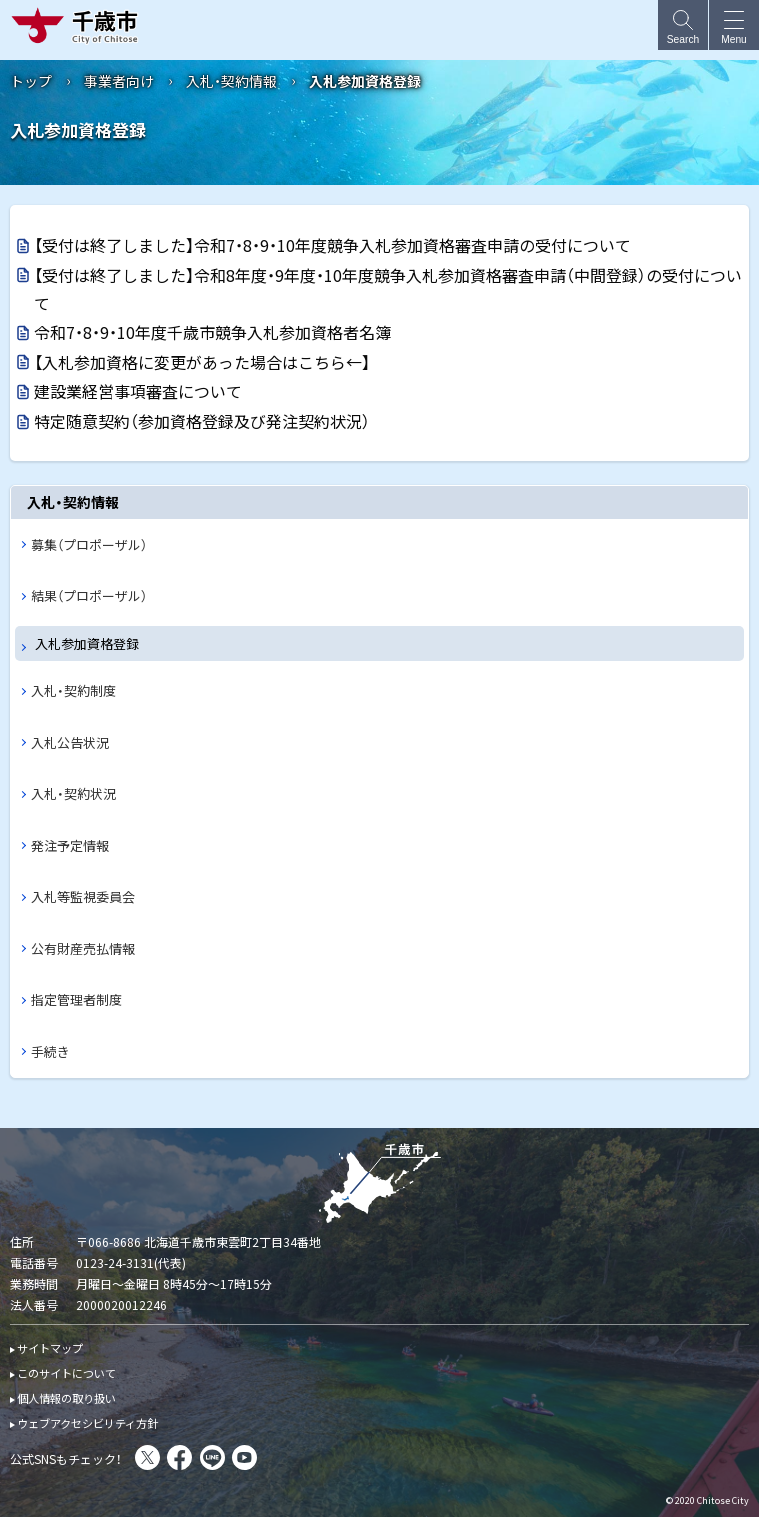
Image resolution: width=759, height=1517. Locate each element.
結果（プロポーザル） (89, 595)
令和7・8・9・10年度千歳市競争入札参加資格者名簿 (212, 332)
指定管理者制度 (76, 999)
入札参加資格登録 (87, 643)
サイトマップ (50, 1348)
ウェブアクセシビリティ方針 (87, 1423)
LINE (212, 1457)
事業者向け (119, 81)
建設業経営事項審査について (138, 391)
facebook (179, 1457)
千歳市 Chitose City (79, 25)
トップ (31, 81)
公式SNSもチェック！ (66, 1458)
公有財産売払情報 (83, 948)
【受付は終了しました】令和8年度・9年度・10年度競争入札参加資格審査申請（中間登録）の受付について (388, 289)
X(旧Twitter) (147, 1457)
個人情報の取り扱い (66, 1398)
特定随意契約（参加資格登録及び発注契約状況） (202, 421)
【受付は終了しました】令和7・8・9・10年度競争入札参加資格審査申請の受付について (332, 245)
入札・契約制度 (73, 690)
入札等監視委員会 (83, 896)
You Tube (244, 1457)
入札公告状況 (70, 742)
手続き (50, 1051)
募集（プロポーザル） (89, 544)
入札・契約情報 (231, 81)
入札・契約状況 (73, 793)
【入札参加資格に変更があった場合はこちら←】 (202, 362)
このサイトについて (66, 1373)
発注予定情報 (70, 845)
